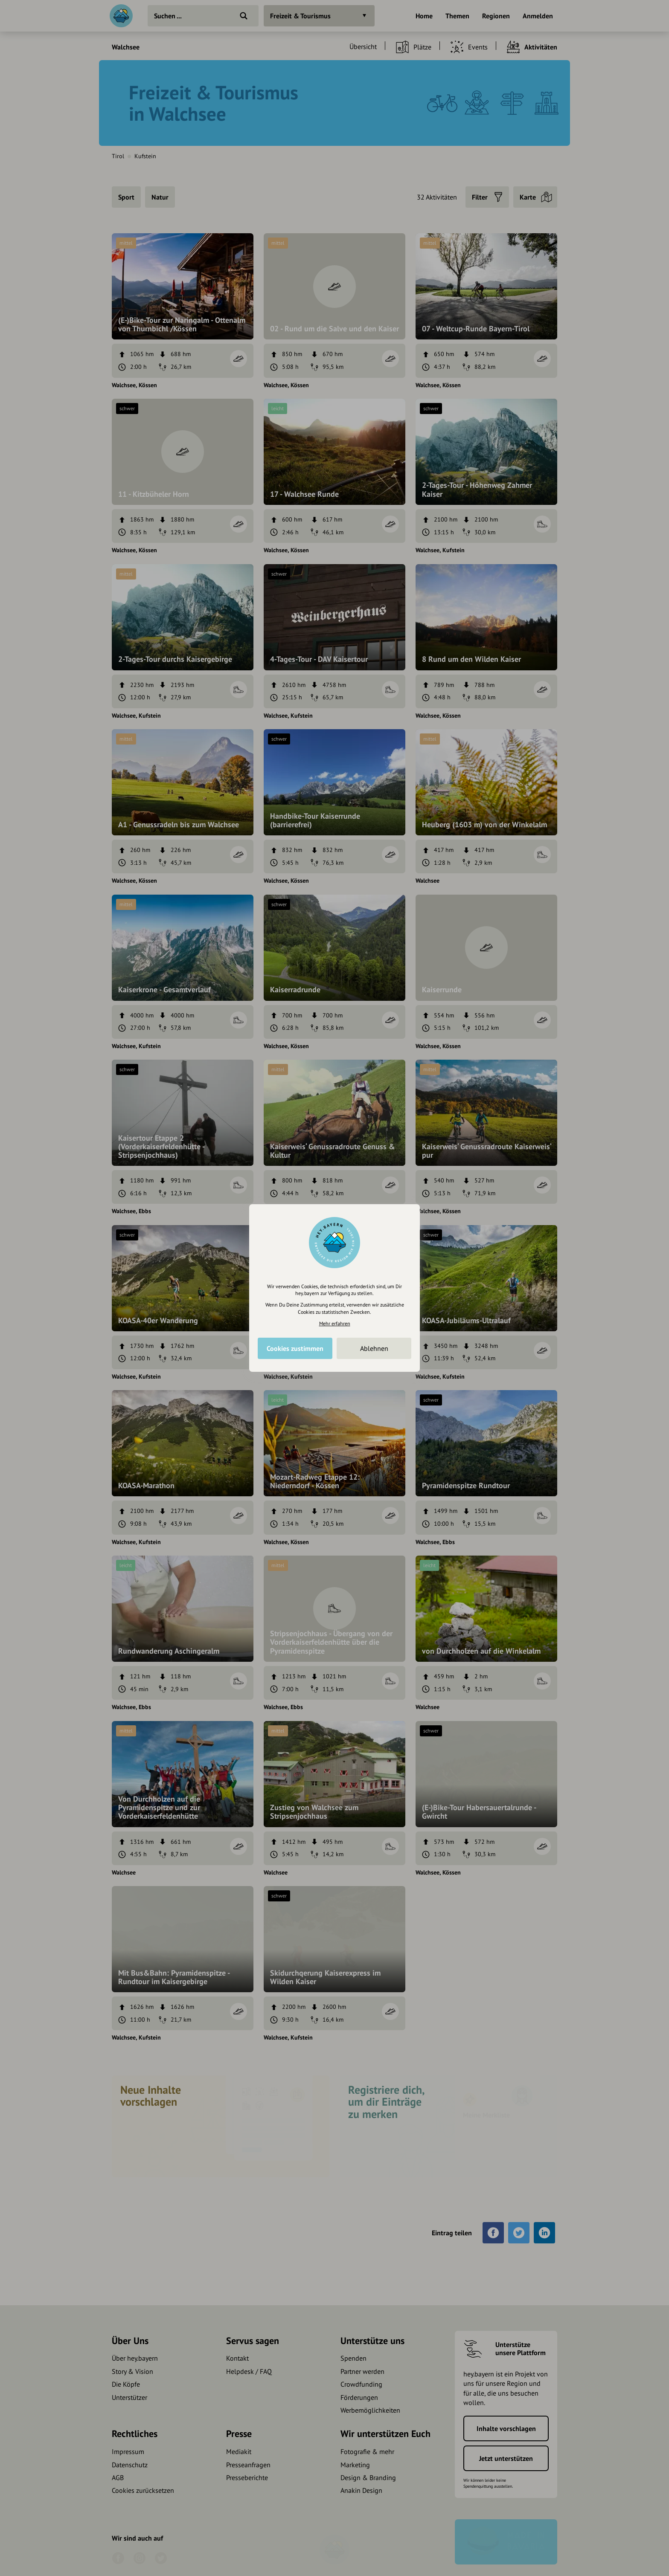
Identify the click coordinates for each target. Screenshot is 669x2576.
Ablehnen (374, 1348)
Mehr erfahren (334, 1323)
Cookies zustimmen (295, 1348)
